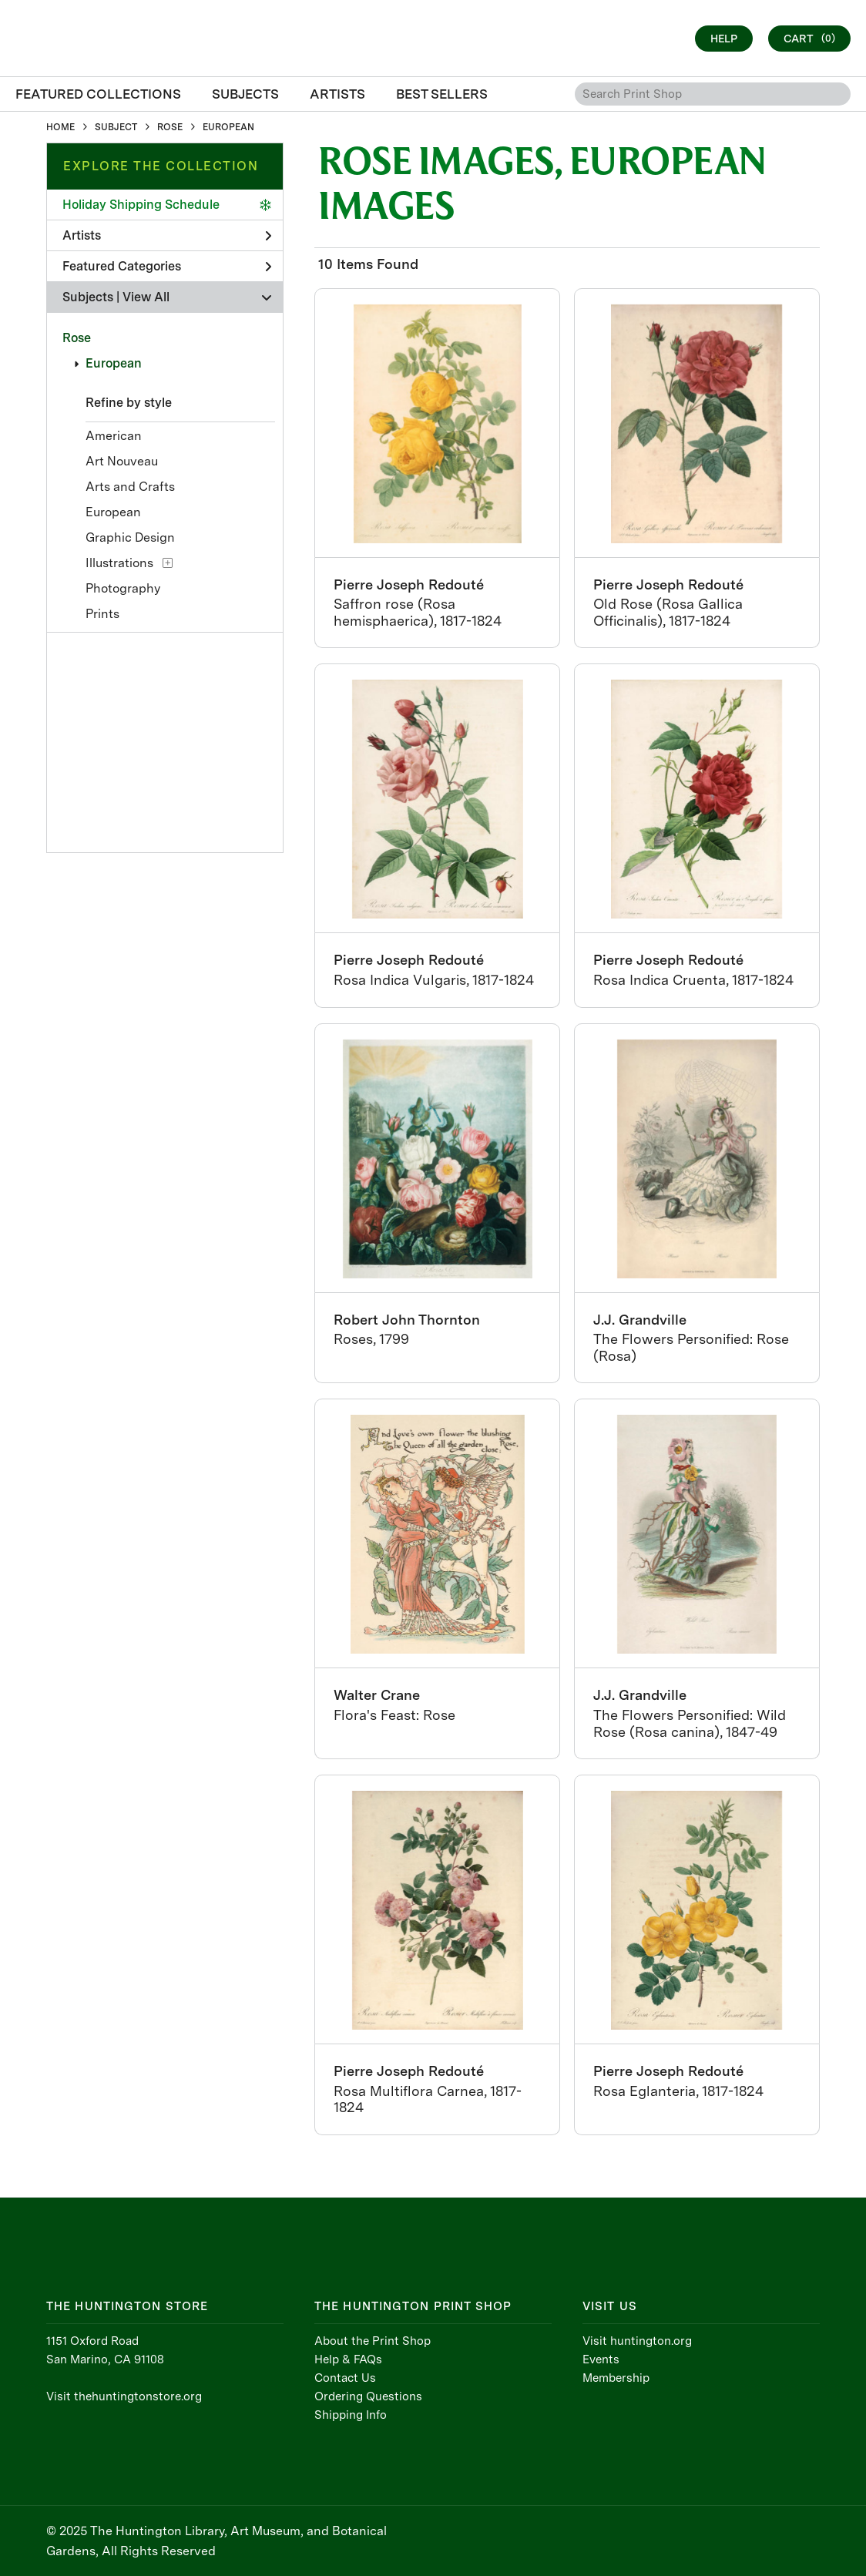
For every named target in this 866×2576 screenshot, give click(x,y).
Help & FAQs (348, 2359)
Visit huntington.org (637, 2341)
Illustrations (119, 563)
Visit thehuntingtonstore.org (124, 2396)
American (114, 435)
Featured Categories (166, 266)
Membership (616, 2378)
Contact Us (345, 2378)
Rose (76, 338)
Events (600, 2359)
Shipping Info (350, 2415)
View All (146, 297)
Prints (102, 613)
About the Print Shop (372, 2341)
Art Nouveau (122, 461)
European (114, 363)
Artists (166, 235)
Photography (123, 588)
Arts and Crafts (130, 486)
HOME (60, 127)
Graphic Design (130, 537)
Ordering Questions (368, 2396)
